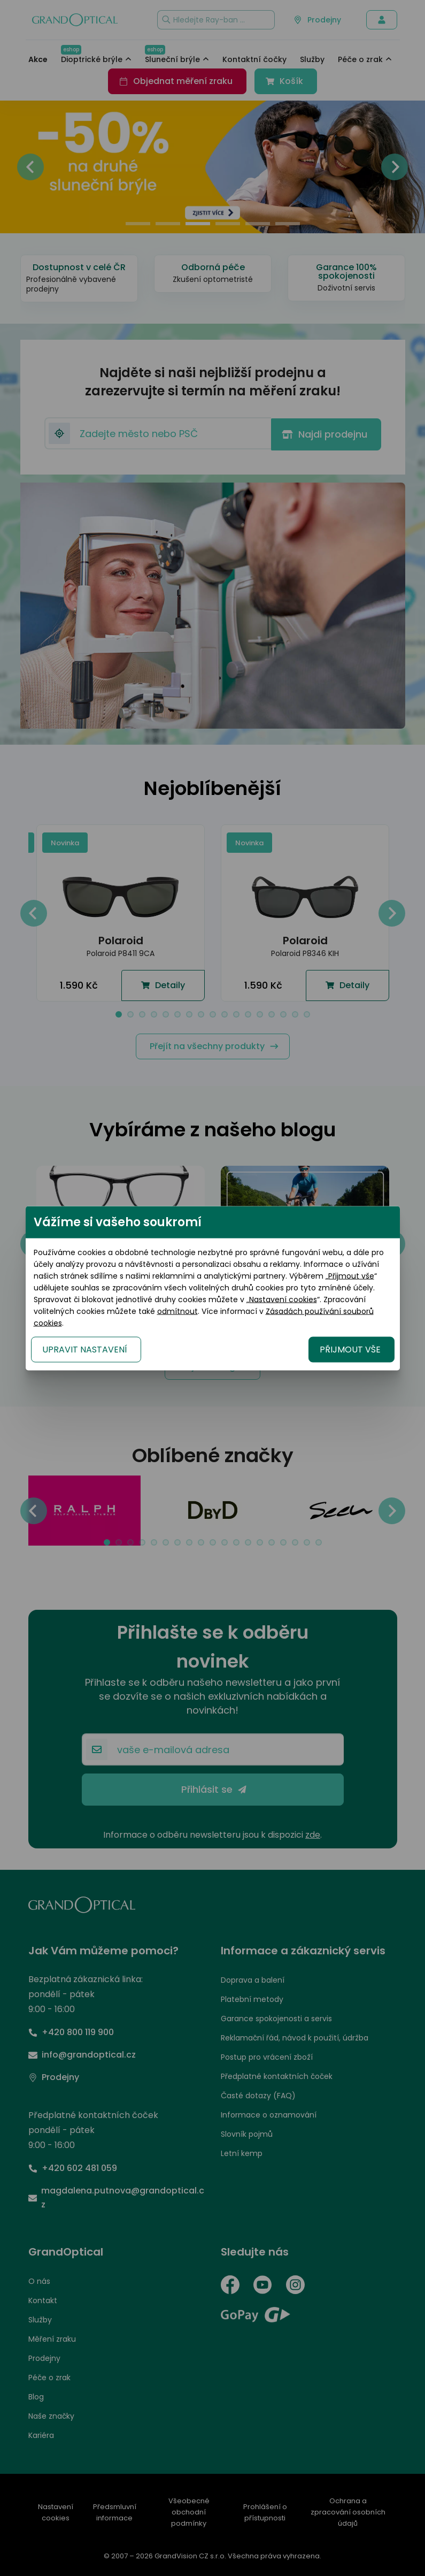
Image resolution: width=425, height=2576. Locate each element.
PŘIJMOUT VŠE (350, 1349)
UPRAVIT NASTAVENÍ (84, 1349)
